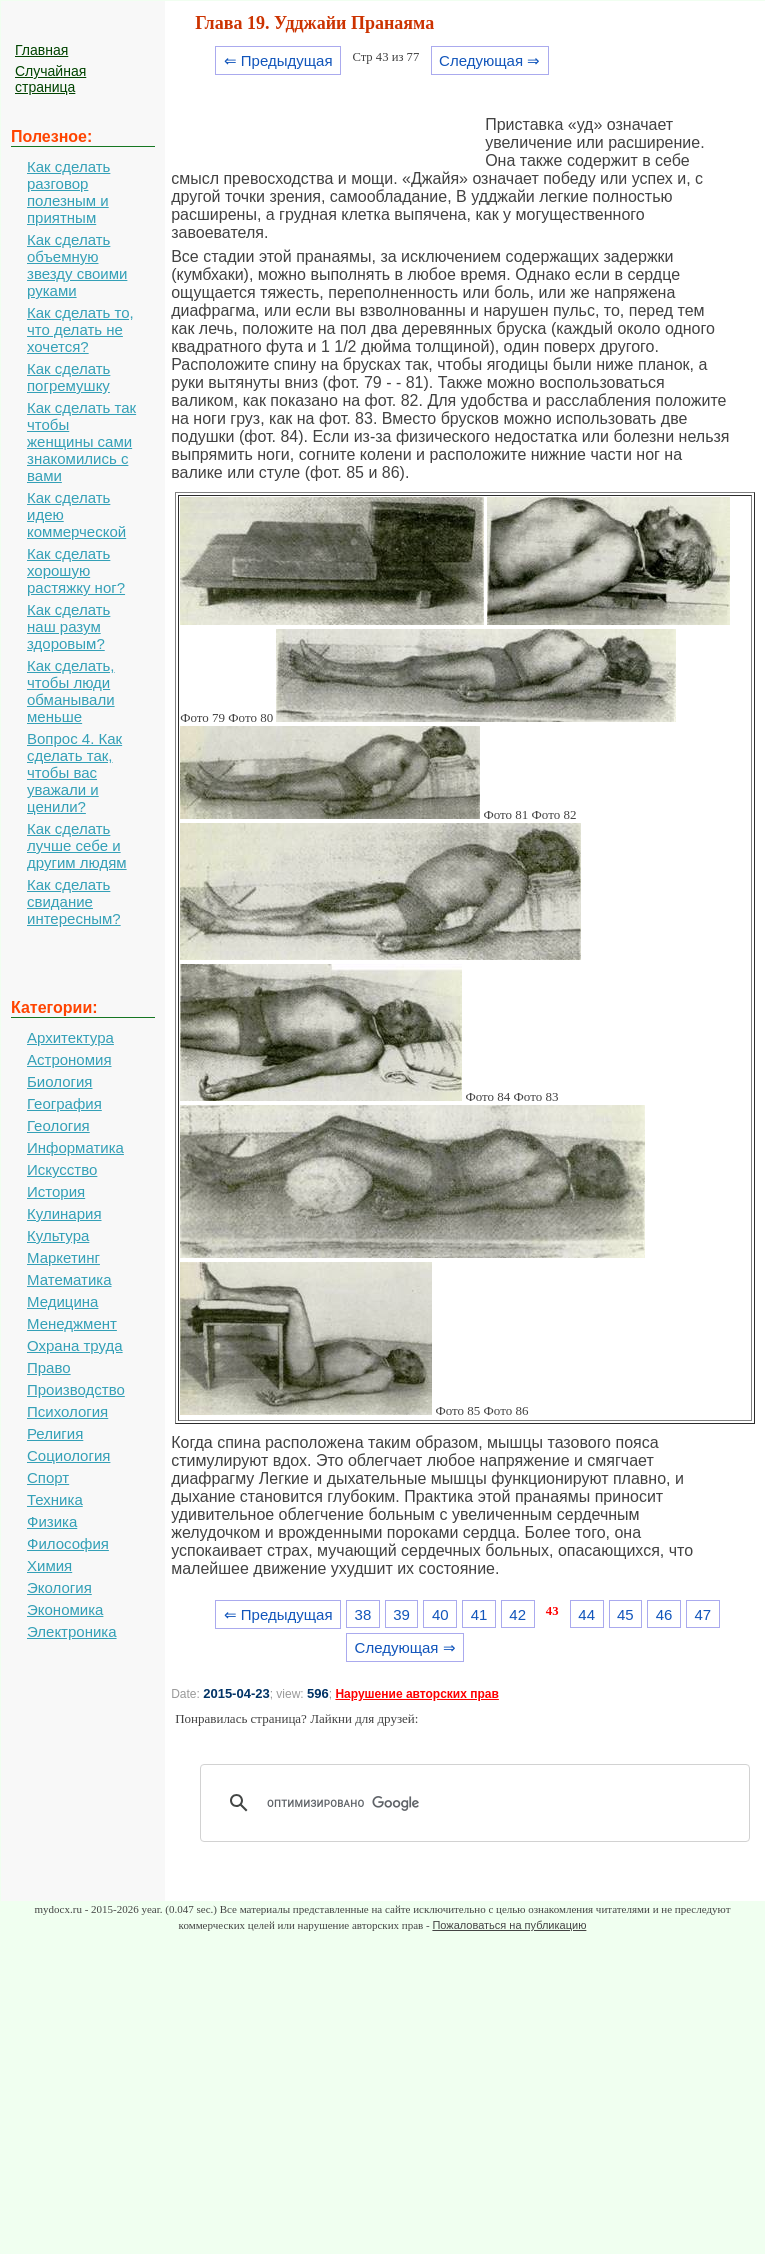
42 (517, 1614)
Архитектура (70, 1037)
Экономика (65, 1609)
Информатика (75, 1147)
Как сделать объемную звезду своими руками (77, 265)
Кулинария (64, 1213)
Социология (68, 1455)
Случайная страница (50, 79)
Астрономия (69, 1059)
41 (479, 1614)
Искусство (62, 1169)
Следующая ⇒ (489, 60)
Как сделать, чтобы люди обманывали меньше (71, 691)
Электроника (72, 1631)
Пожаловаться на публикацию (509, 1925)
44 (586, 1614)
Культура (58, 1235)
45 (625, 1614)
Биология (59, 1081)
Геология (58, 1125)
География (64, 1103)
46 (664, 1614)
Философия (68, 1543)
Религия (55, 1433)
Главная (41, 50)
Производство (76, 1389)
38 (363, 1614)
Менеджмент (72, 1323)
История (56, 1191)
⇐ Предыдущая (278, 60)
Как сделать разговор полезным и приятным (68, 192)
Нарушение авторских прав (416, 1694)
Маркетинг (63, 1257)
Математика (69, 1279)
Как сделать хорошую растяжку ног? (76, 570)
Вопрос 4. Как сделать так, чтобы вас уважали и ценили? (74, 772)
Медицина (62, 1301)
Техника (55, 1499)
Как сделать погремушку (68, 377)
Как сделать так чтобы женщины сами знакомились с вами (81, 441)
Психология (67, 1411)
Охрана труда (75, 1345)
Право (49, 1367)
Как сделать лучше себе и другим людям (77, 845)
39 (401, 1614)
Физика (52, 1521)
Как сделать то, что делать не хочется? (80, 329)
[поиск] (482, 1803)
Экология (59, 1587)
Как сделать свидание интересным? (74, 901)
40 (440, 1614)
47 (702, 1614)
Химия (49, 1565)
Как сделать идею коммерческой (76, 514)
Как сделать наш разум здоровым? (68, 626)
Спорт (48, 1477)
